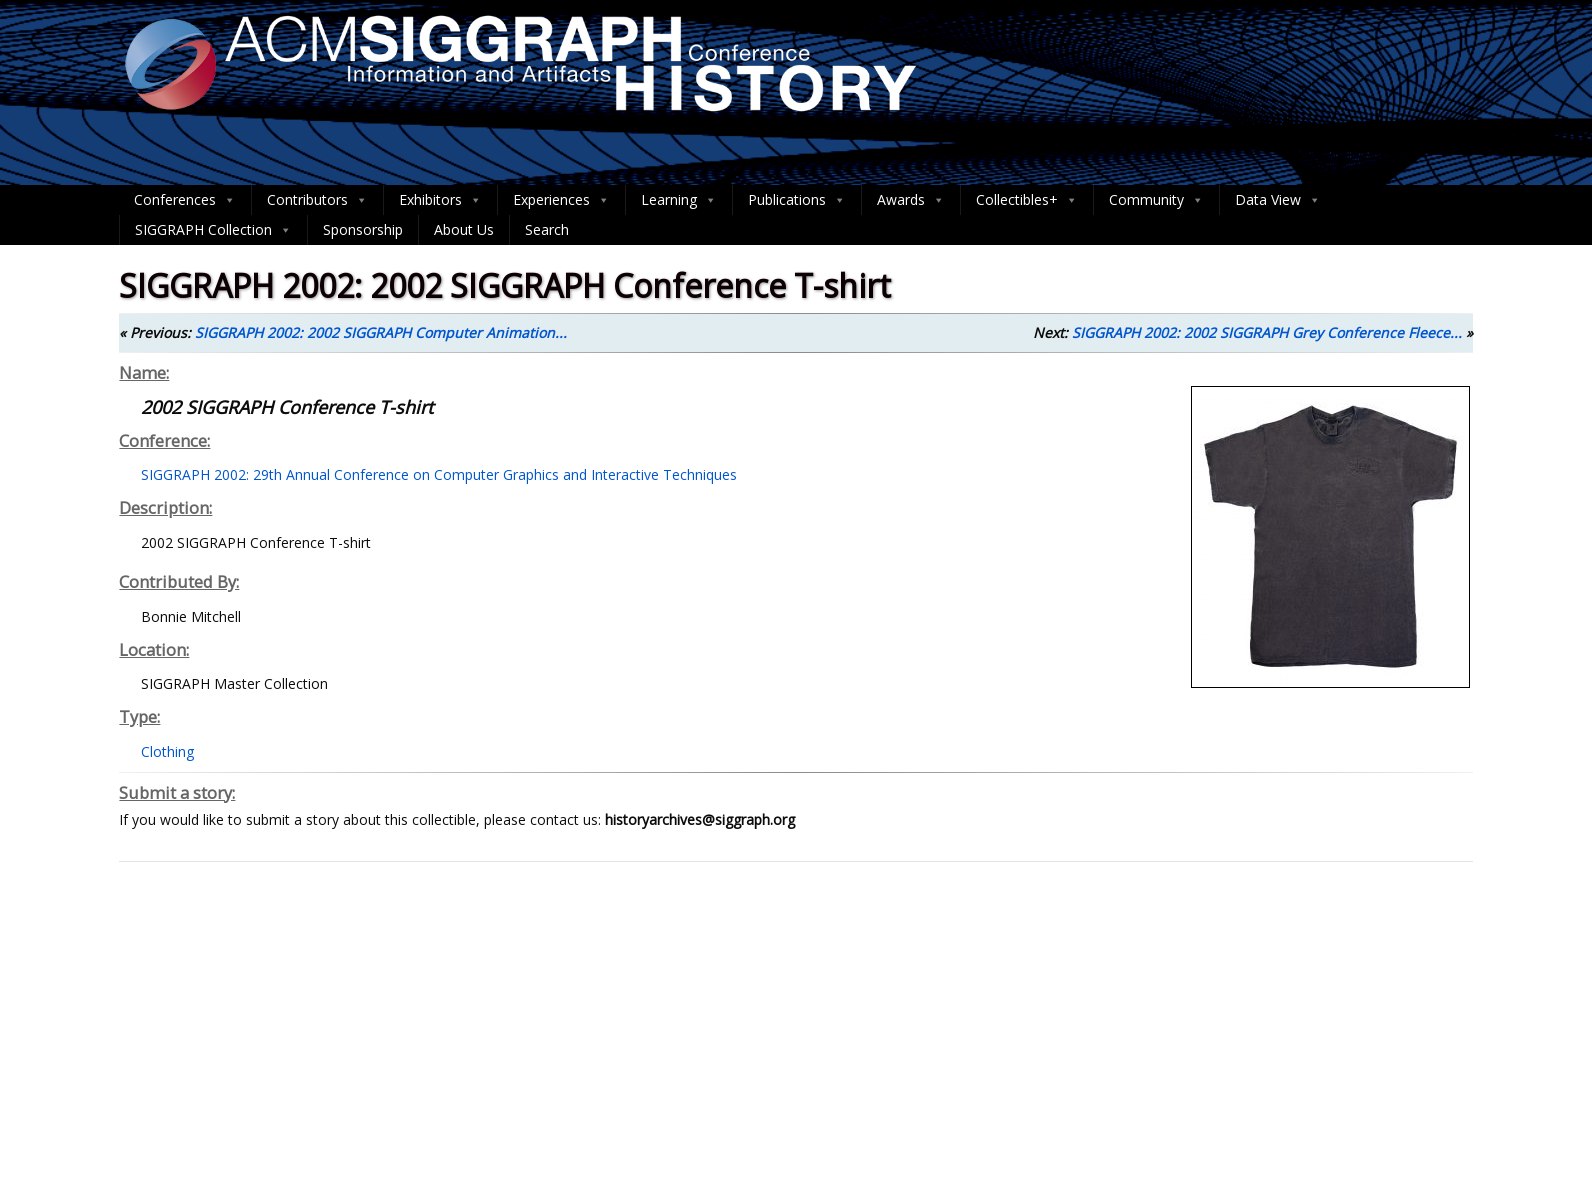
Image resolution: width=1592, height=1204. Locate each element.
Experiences (561, 200)
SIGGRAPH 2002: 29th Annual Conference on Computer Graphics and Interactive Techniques (439, 474)
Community (1156, 200)
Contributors (317, 200)
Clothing (167, 751)
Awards (911, 200)
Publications (797, 200)
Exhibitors (440, 200)
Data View (1278, 200)
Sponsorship (363, 229)
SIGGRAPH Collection (213, 230)
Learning (679, 200)
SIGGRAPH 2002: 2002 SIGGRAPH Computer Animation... (381, 332)
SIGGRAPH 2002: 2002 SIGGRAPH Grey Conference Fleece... (1267, 332)
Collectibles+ (1027, 200)
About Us (464, 229)
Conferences (185, 200)
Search (547, 229)
